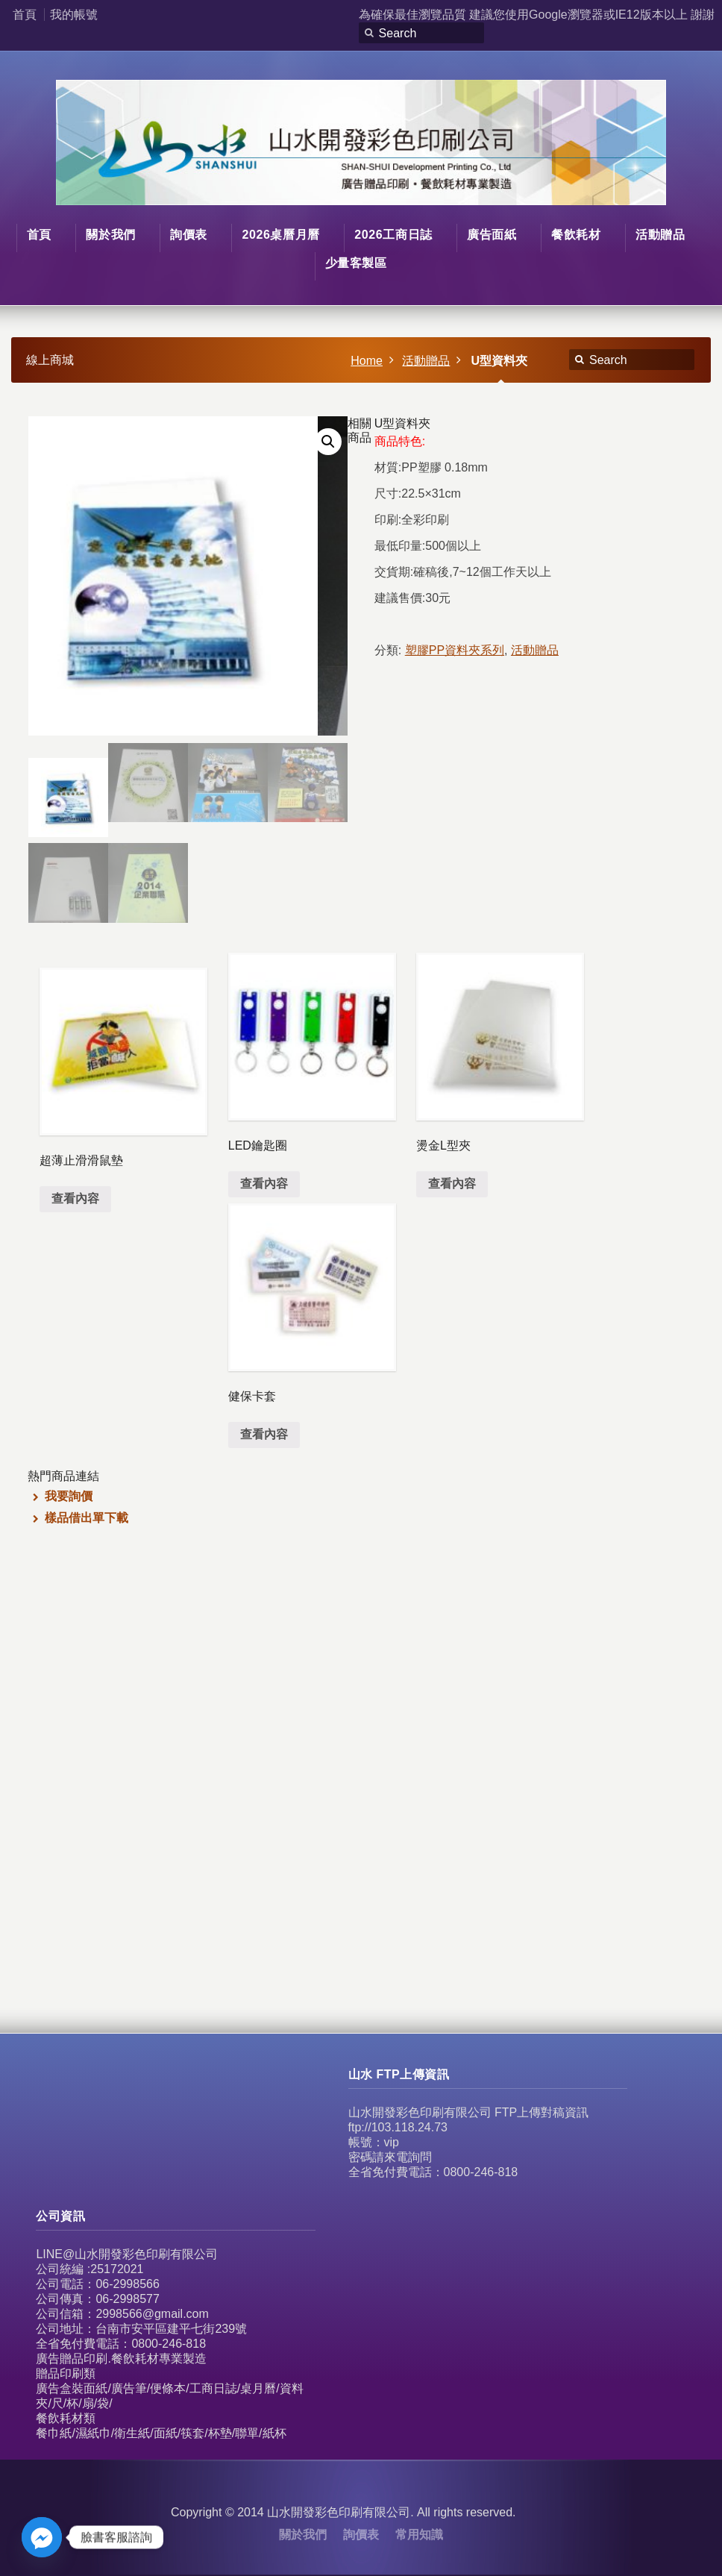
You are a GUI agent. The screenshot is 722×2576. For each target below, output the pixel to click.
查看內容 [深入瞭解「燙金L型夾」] (452, 1183)
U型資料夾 (499, 360)
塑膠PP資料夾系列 (454, 650)
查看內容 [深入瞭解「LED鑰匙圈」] (264, 1183)
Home (367, 360)
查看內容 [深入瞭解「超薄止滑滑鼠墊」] (75, 1198)
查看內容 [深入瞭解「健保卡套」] (264, 1434)
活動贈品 (426, 360)
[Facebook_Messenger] (42, 2537)
